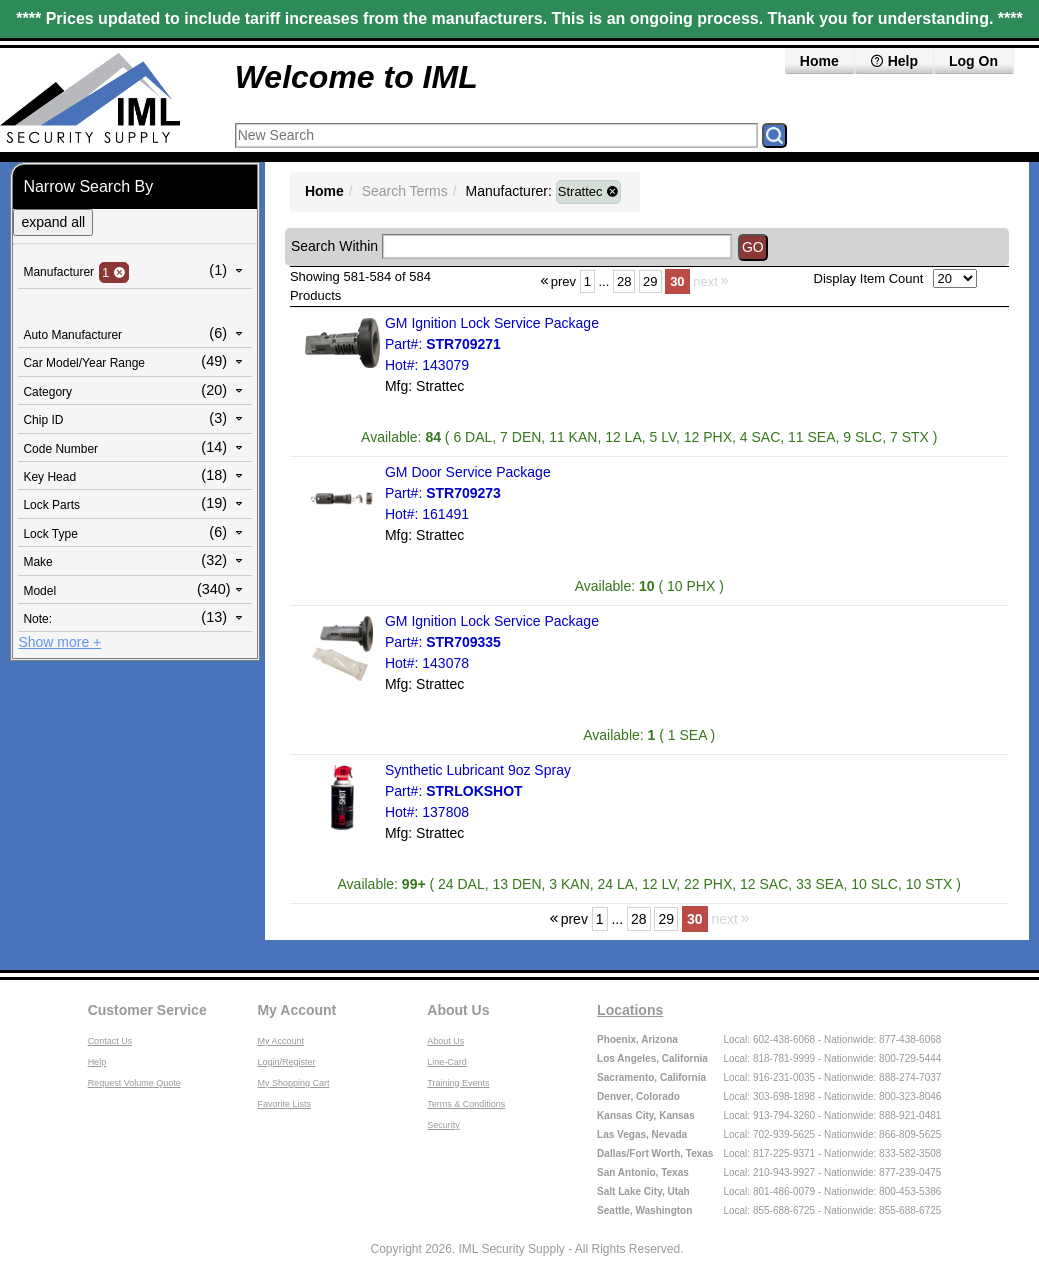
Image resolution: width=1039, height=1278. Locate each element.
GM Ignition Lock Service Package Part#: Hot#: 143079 (492, 344)
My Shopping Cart (293, 1083)
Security (443, 1125)
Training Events (458, 1083)
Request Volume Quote (134, 1083)
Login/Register (286, 1062)
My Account (296, 1010)
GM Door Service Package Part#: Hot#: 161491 (468, 493)
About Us (458, 1010)
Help (894, 61)
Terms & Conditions (466, 1104)
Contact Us (110, 1041)
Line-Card (447, 1062)
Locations (630, 1010)
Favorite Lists (284, 1104)
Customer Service (147, 1010)
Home (819, 61)
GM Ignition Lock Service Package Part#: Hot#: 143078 (492, 642)
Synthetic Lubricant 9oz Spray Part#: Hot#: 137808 (478, 791)
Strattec (588, 191)
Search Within (334, 246)
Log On (973, 61)
